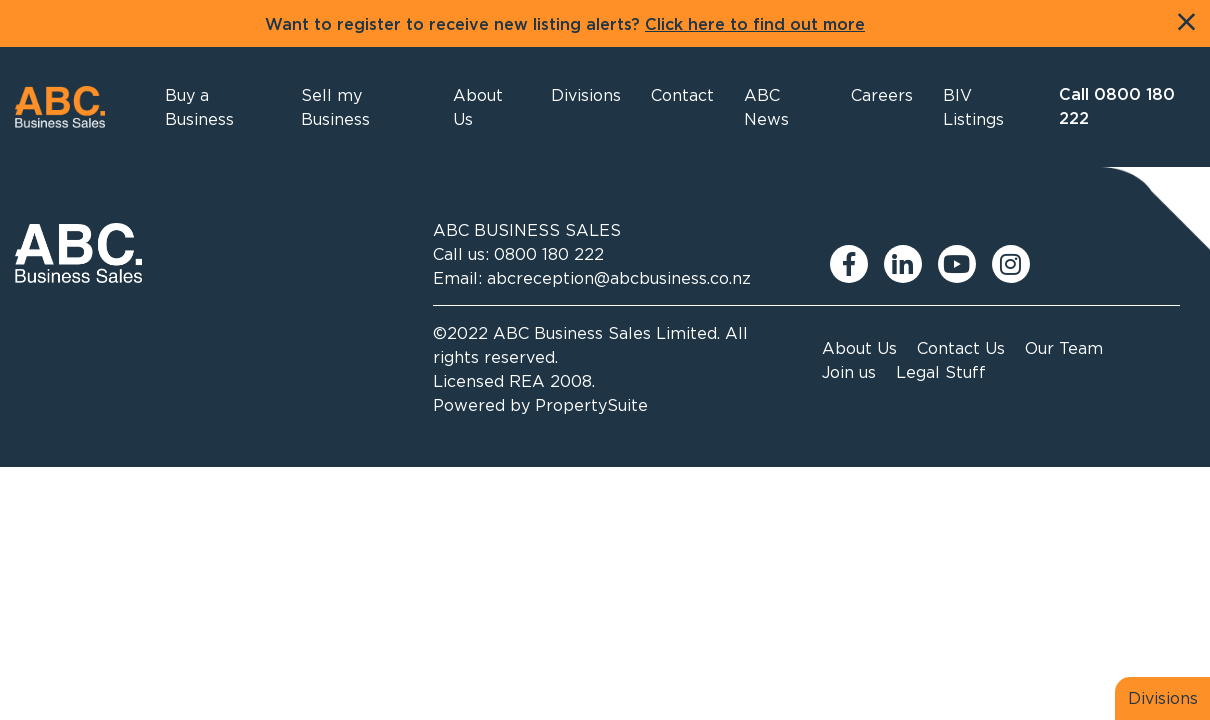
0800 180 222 (549, 254)
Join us (849, 372)
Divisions (1163, 698)
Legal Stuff (941, 372)
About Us (859, 348)
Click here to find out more (755, 25)
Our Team (1064, 348)
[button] (487, 107)
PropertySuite (591, 405)
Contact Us (961, 348)
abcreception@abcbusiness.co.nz (619, 278)
